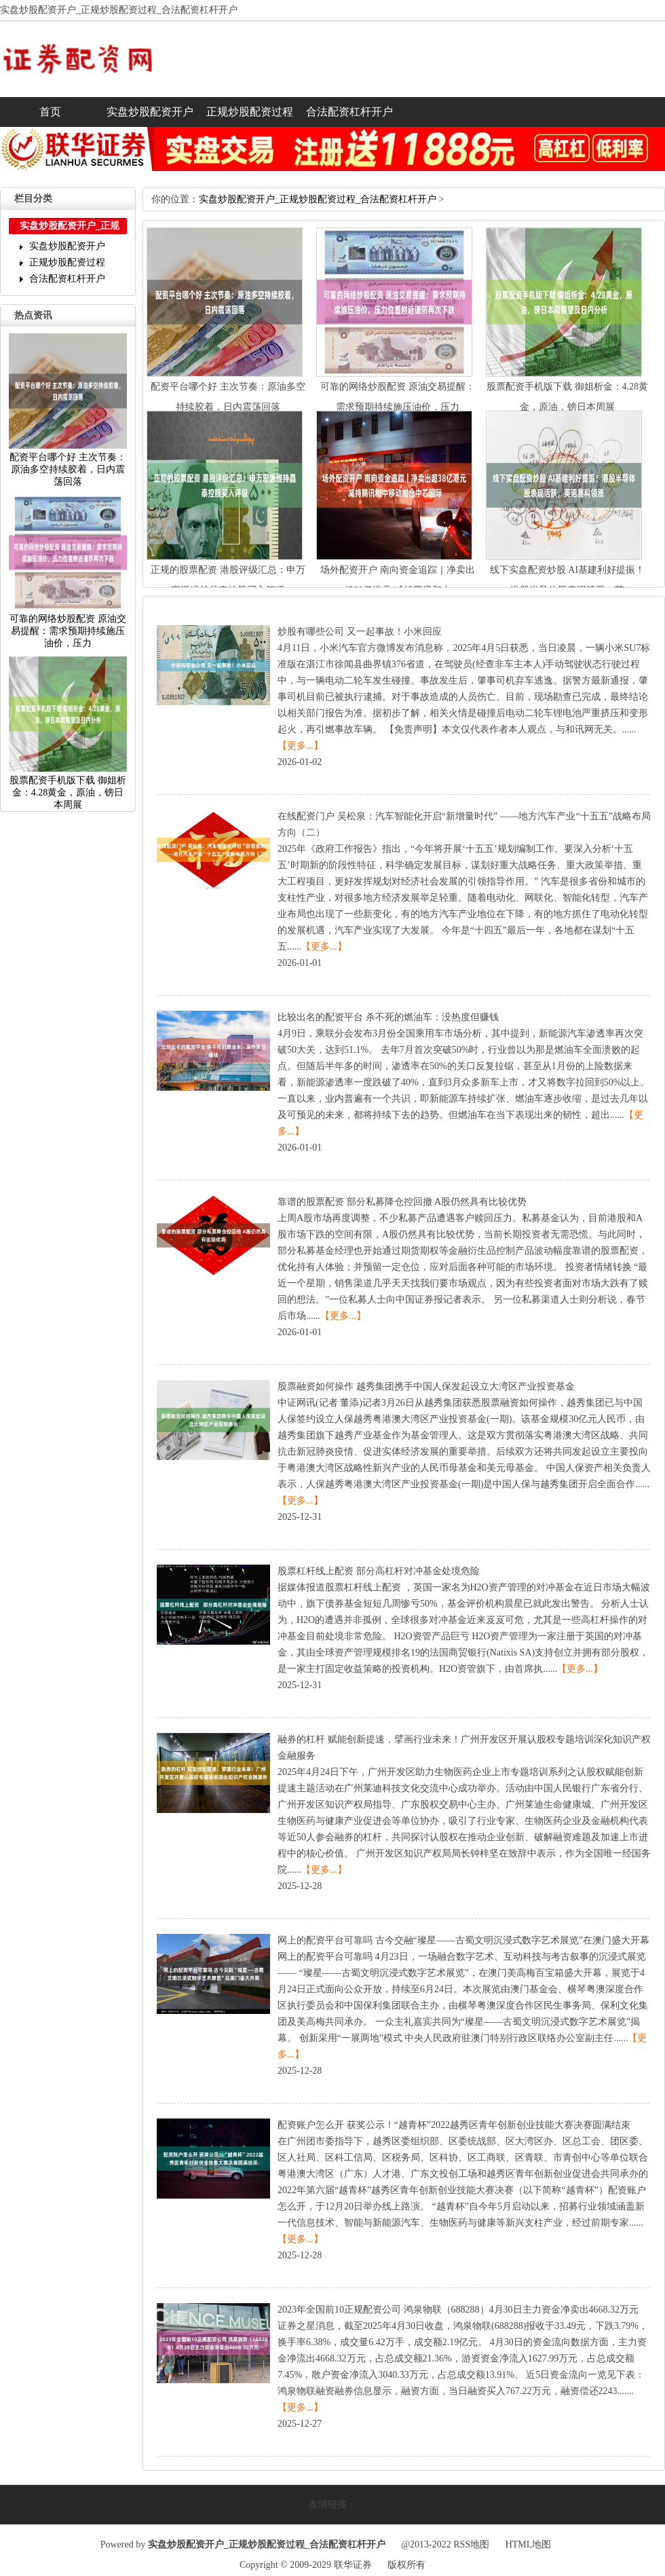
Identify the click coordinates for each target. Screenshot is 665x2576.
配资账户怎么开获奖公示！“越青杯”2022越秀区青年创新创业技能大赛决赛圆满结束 (454, 2125)
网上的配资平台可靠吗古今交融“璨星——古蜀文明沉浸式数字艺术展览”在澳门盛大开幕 (463, 1940)
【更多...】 (300, 746)
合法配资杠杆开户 (349, 111)
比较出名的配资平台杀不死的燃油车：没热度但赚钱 (388, 1017)
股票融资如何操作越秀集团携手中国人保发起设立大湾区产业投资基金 (426, 1386)
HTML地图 (529, 2544)
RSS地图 (471, 2544)
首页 (50, 111)
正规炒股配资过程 (249, 111)
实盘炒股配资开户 (150, 111)
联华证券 (353, 2565)
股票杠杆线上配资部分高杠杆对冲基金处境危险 (379, 1571)
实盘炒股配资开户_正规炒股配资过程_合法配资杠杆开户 (317, 199)
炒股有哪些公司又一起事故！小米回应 (360, 632)
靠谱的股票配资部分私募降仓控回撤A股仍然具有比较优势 (402, 1202)
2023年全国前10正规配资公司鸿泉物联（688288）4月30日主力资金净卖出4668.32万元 (458, 2309)
